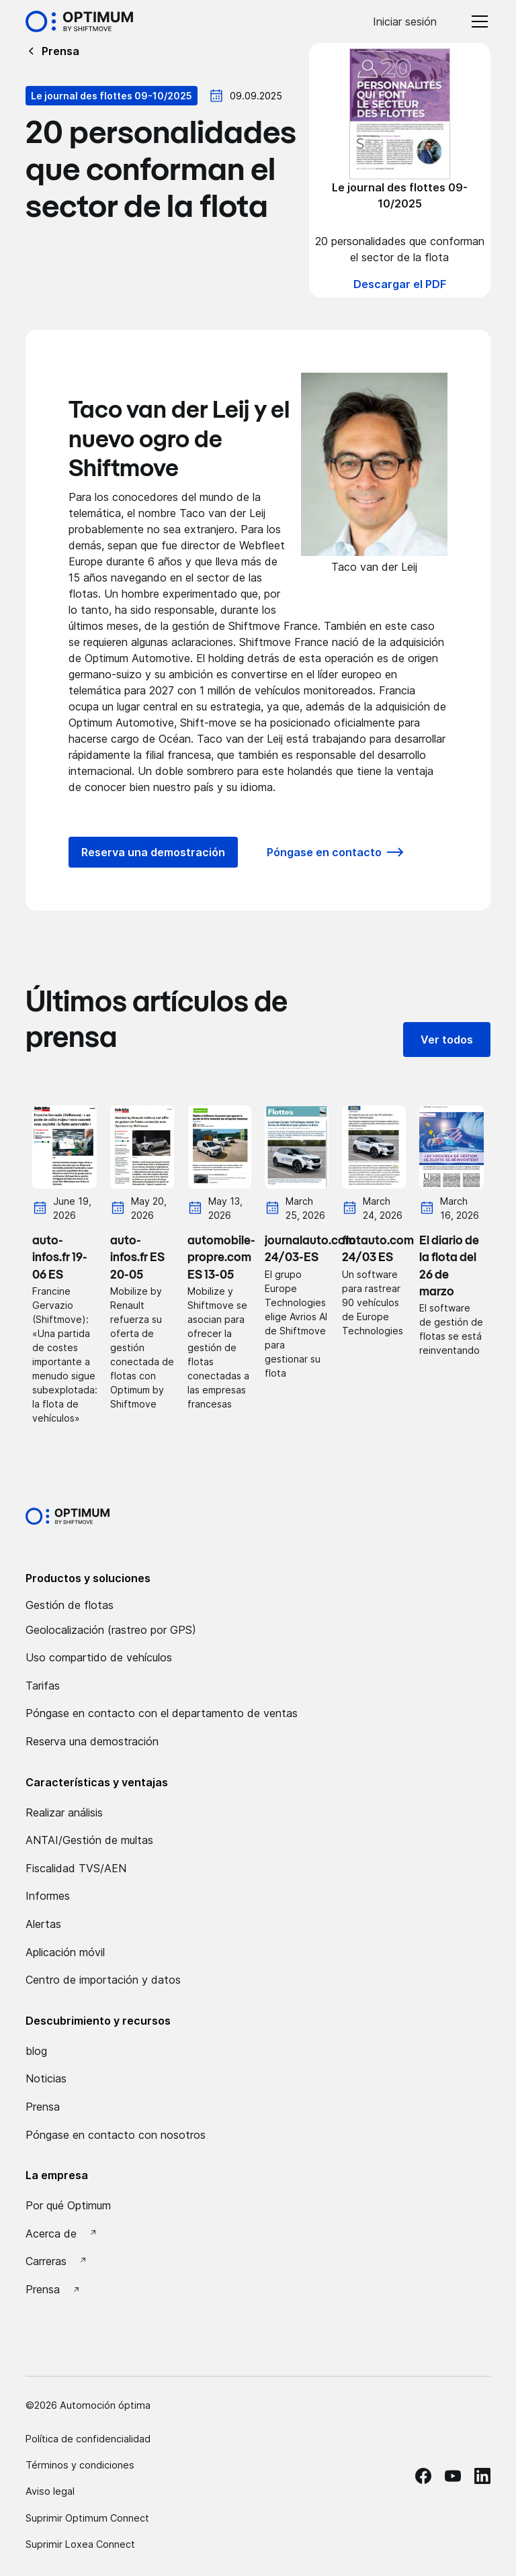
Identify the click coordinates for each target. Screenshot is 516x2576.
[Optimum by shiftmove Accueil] (68, 1516)
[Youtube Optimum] (453, 2476)
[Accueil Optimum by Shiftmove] (79, 21)
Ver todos (447, 1039)
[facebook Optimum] (423, 2476)
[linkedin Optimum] (482, 2476)
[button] (477, 21)
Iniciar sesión (405, 21)
